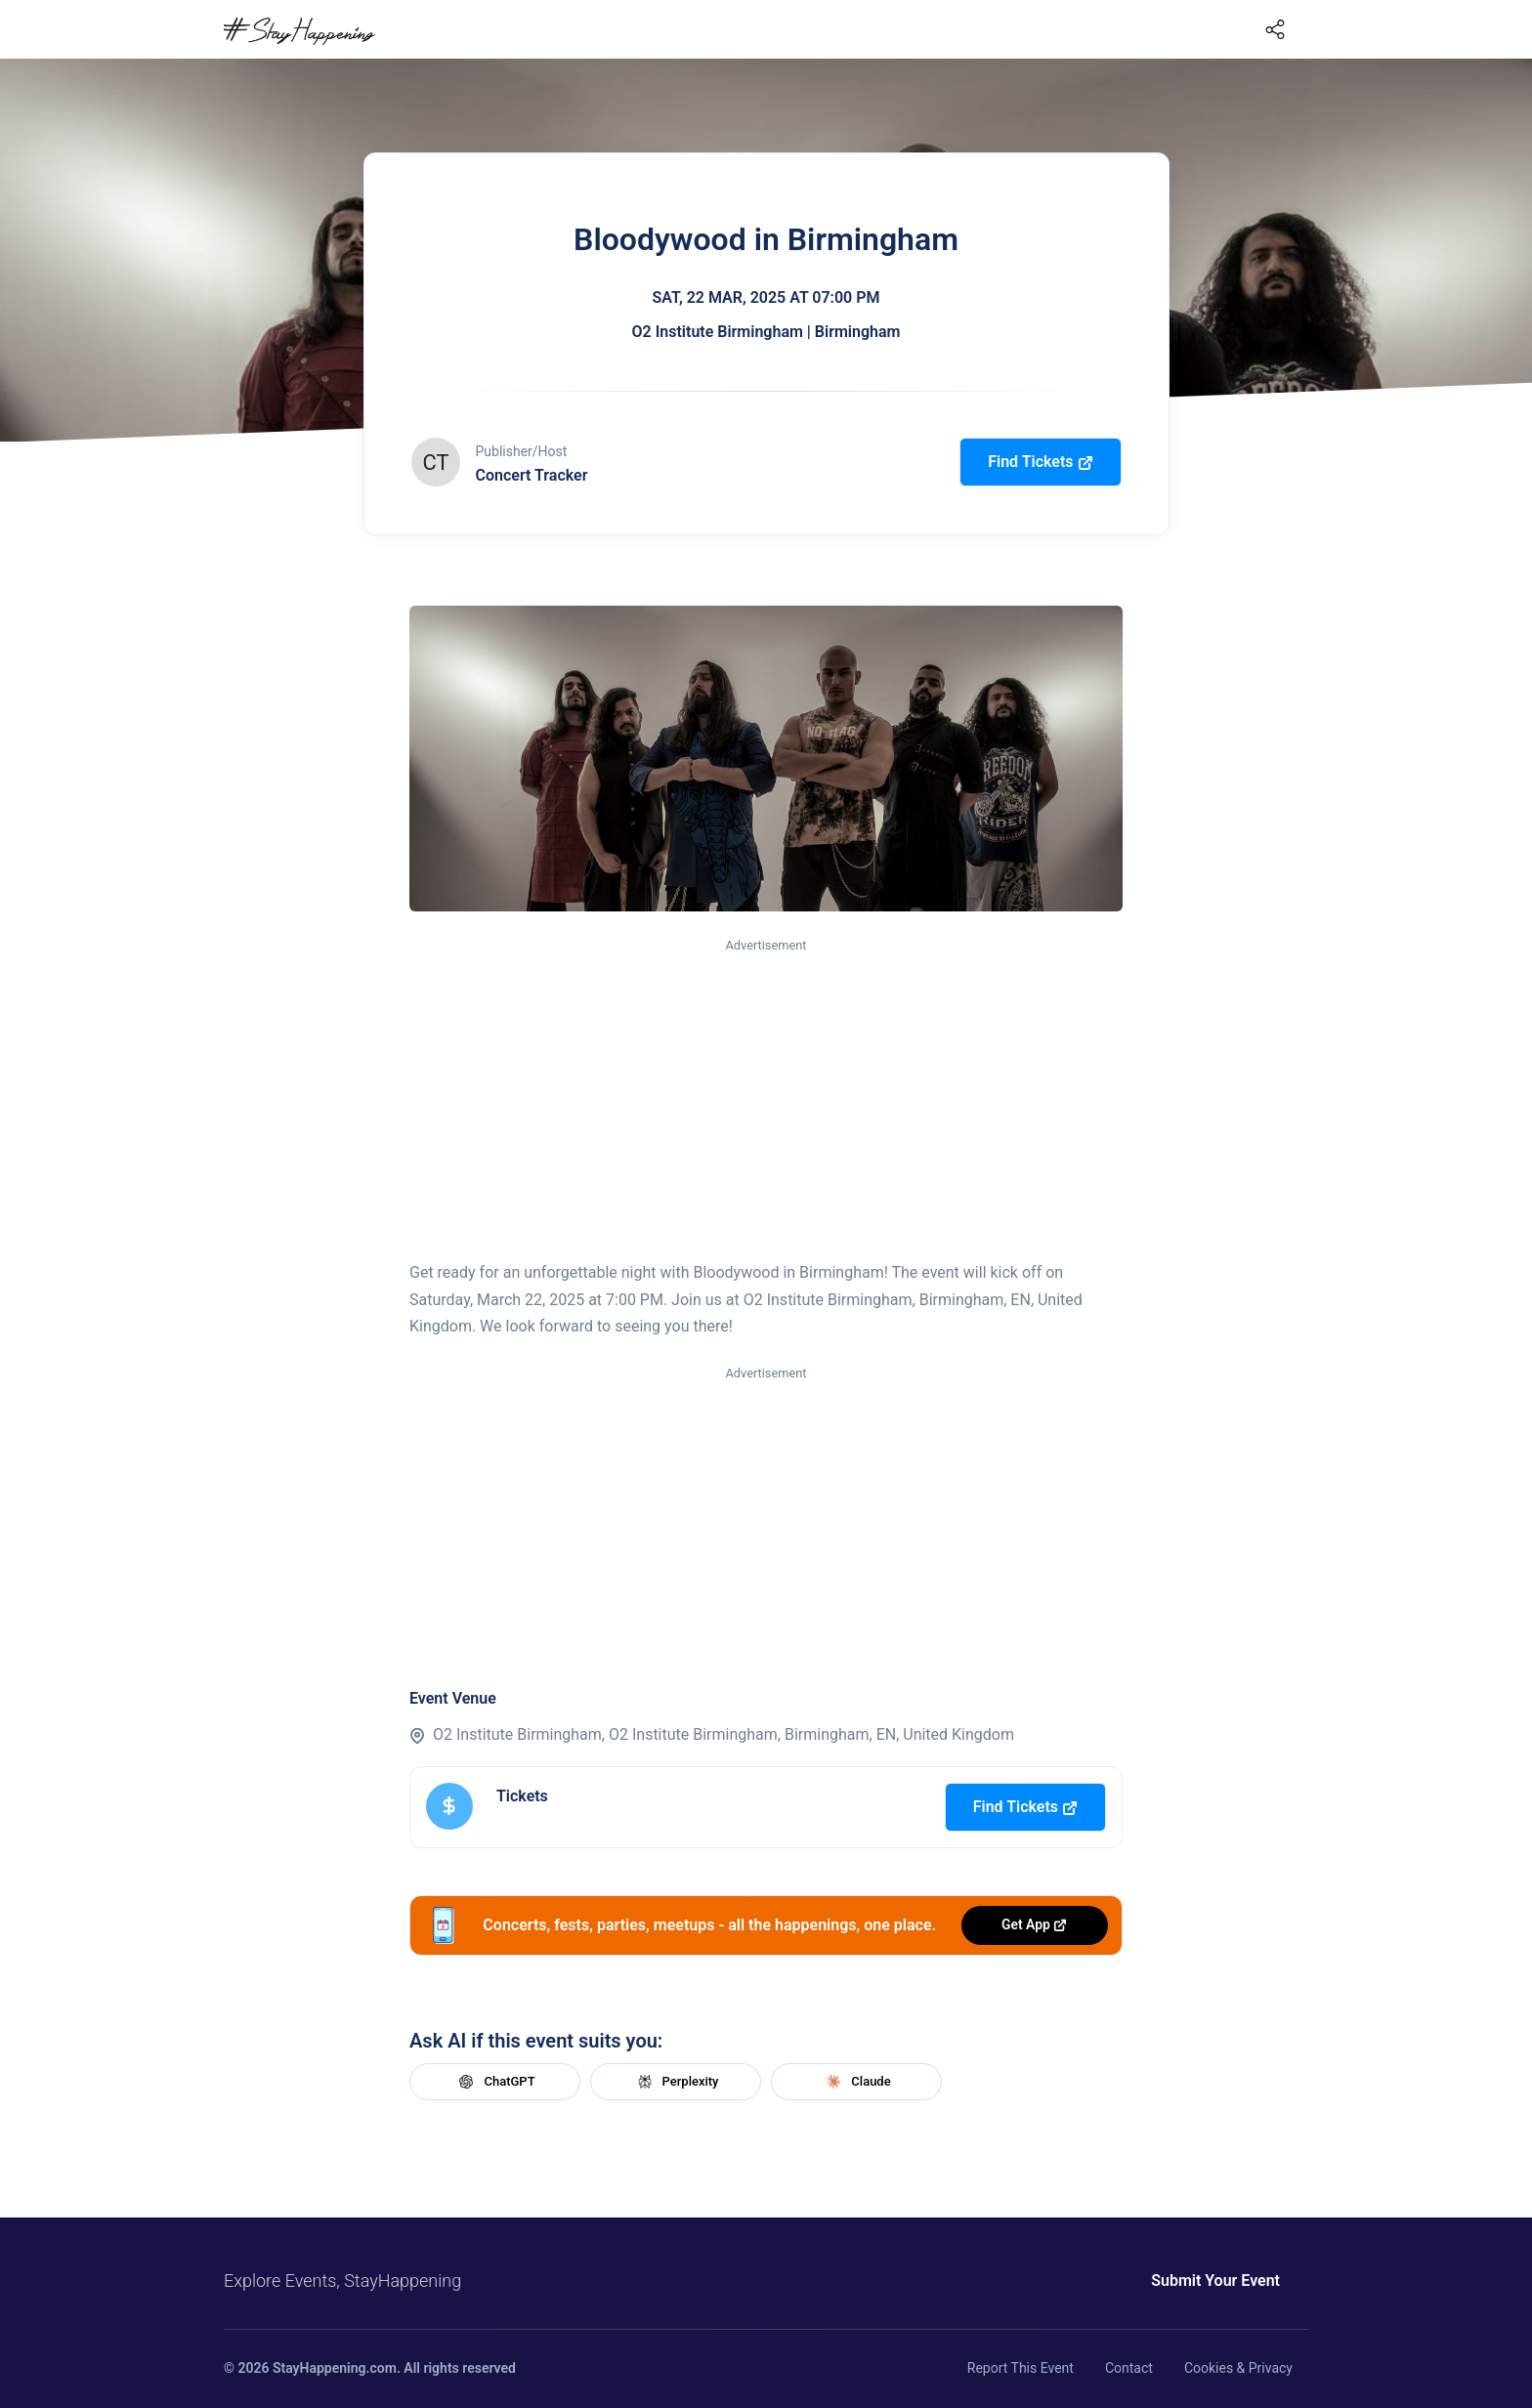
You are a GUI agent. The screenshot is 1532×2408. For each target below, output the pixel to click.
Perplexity (676, 2081)
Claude (856, 2081)
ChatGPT (494, 2081)
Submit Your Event (1215, 2280)
